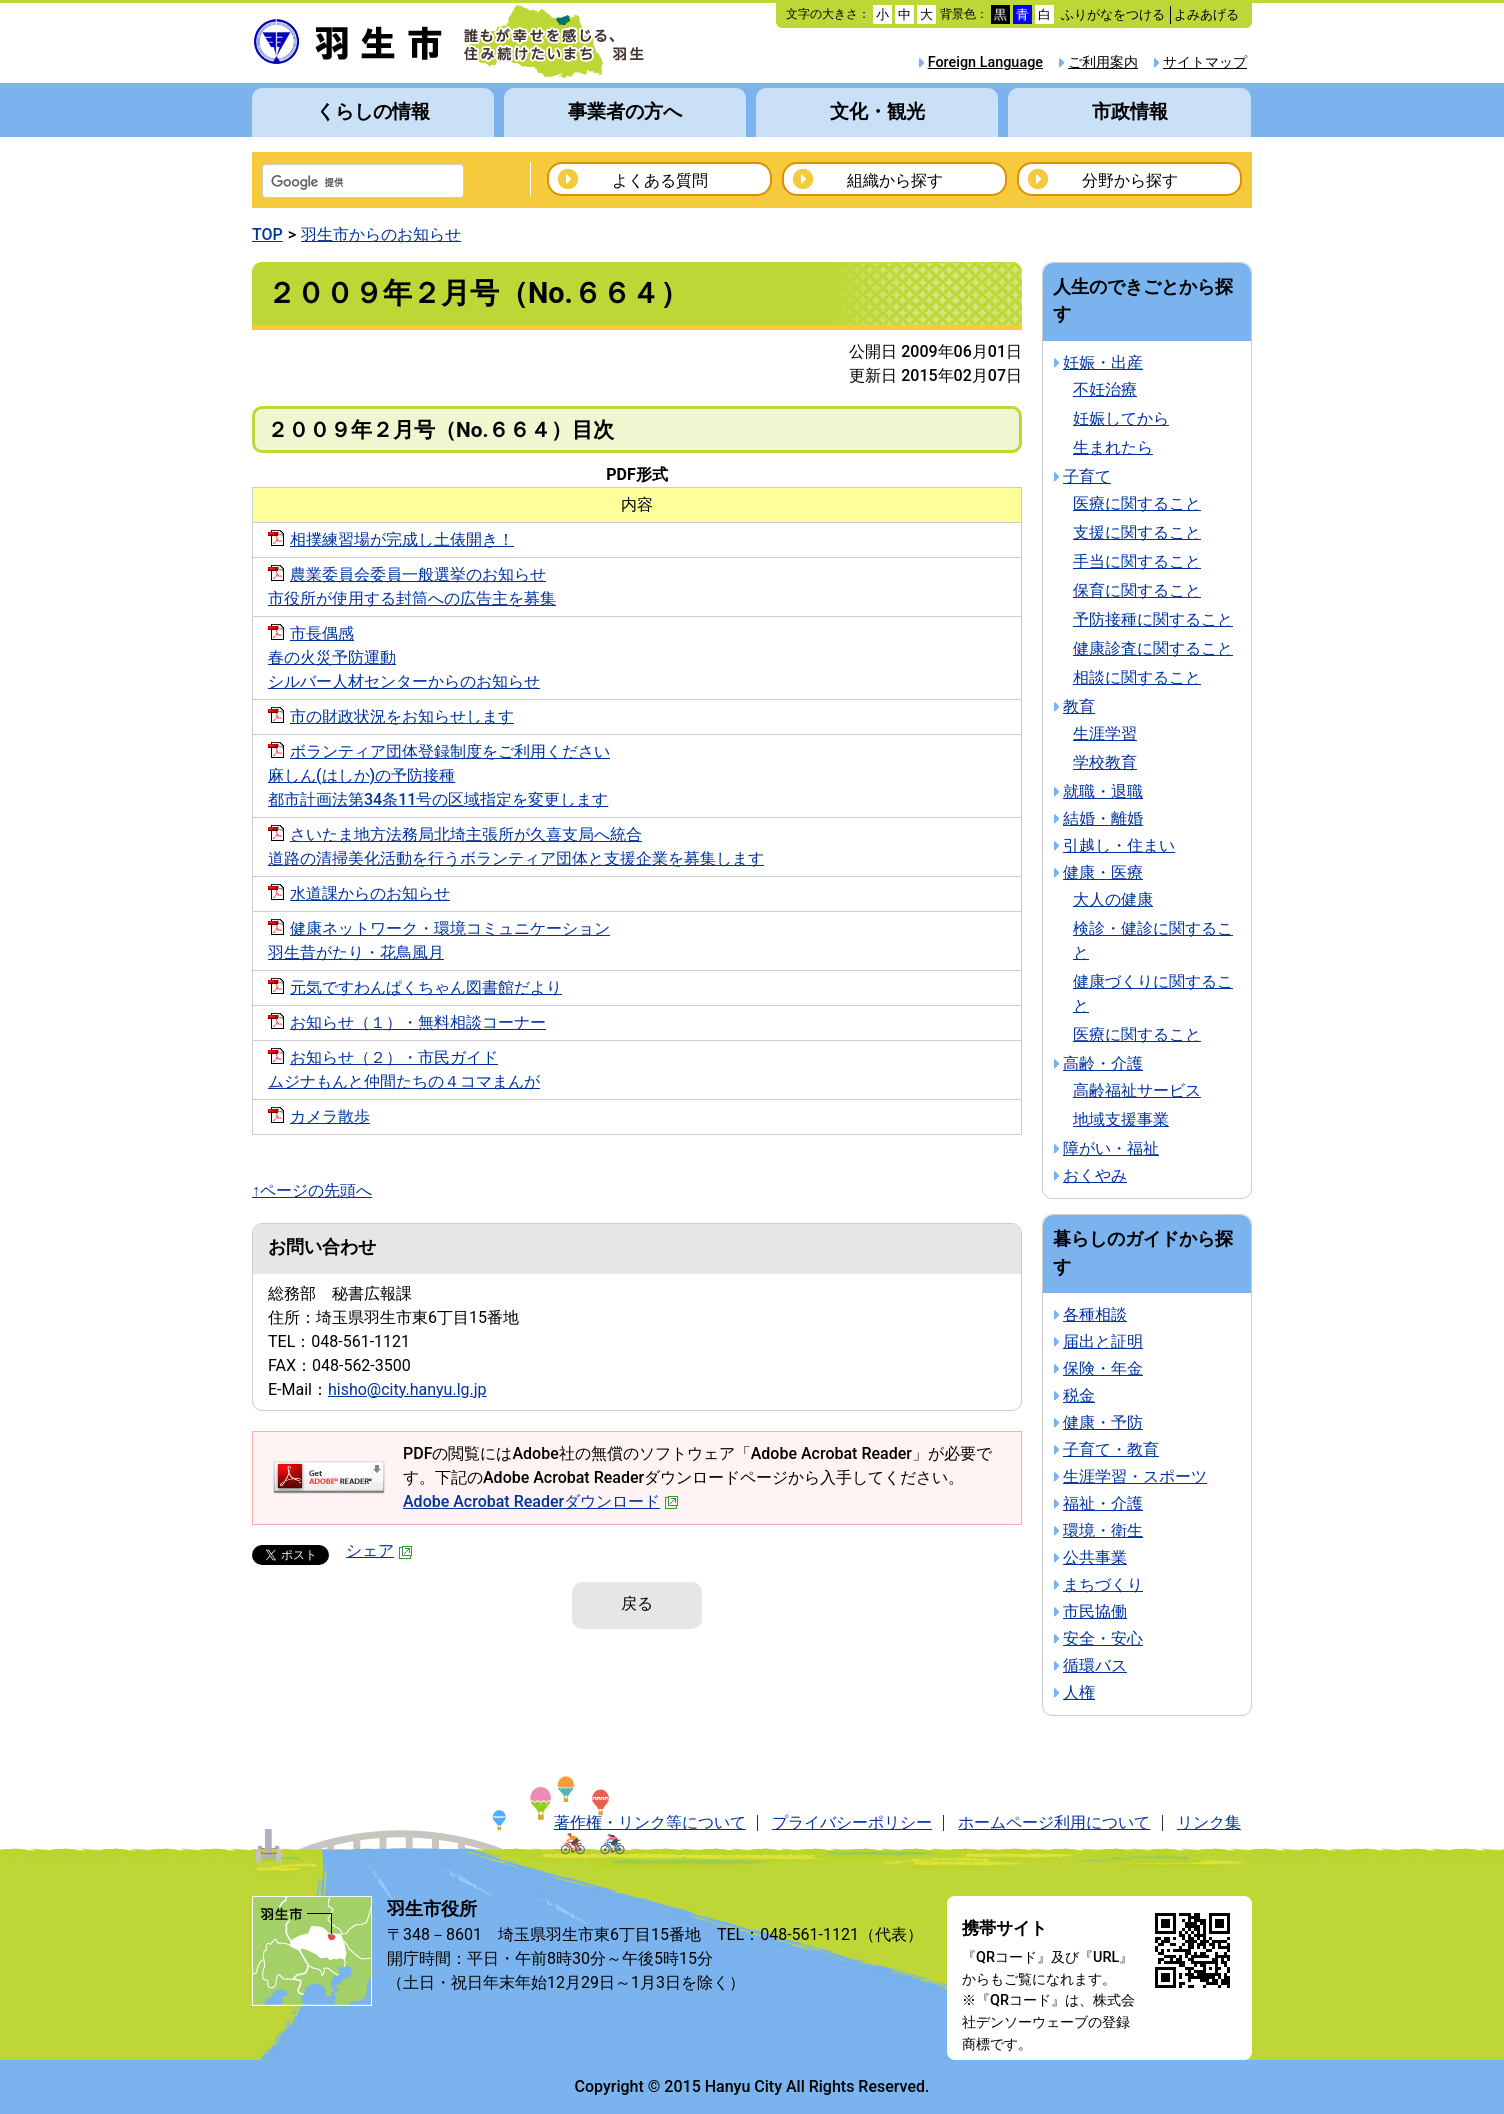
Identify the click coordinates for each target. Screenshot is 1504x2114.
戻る (637, 1603)
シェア (379, 1550)
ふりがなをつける (1113, 14)
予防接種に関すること (1153, 619)
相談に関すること (1137, 677)
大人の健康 (1113, 899)
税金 (1079, 1395)
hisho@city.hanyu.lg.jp (407, 1389)
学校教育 (1105, 762)
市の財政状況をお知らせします (402, 716)
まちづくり (1103, 1584)
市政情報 (1130, 111)
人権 (1079, 1692)
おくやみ (1095, 1175)
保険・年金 (1103, 1368)
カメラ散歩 (330, 1116)
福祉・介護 (1103, 1503)
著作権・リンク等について (650, 1822)
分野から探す (1130, 180)
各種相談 (1095, 1314)
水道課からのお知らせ (370, 893)
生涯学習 (1105, 733)
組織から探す (895, 180)
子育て (1087, 476)
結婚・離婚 (1103, 818)
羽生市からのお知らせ (381, 234)
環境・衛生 (1103, 1530)
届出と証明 (1103, 1341)
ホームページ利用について (1054, 1822)
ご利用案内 (1103, 62)
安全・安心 (1103, 1638)
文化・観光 (877, 111)
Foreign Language (985, 62)
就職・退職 (1103, 791)
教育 (1079, 706)
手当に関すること (1137, 561)
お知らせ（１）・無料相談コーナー (418, 1022)
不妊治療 (1105, 389)
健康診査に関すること (1153, 648)
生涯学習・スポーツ (1135, 1476)
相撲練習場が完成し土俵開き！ (402, 539)
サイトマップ (1205, 62)
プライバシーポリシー (852, 1822)
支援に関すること (1137, 532)
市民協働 (1095, 1611)
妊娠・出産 (1103, 362)
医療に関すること (1137, 503)
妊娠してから (1121, 418)
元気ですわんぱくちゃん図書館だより (426, 987)
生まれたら (1113, 447)
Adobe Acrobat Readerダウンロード (541, 1501)
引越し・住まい (1119, 845)
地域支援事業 (1121, 1119)
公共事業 (1095, 1557)
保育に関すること (1137, 590)
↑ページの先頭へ (312, 1190)
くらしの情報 (373, 111)
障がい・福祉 (1111, 1148)
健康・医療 (1103, 872)
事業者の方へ (625, 111)
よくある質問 (660, 180)
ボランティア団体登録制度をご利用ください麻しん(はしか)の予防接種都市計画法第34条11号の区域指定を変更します (439, 775)
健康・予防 (1103, 1422)
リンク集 (1209, 1822)
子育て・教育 (1111, 1449)
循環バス (1095, 1665)
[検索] (337, 183)
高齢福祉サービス (1137, 1090)
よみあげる (1206, 14)
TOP (267, 234)
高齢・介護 (1103, 1063)
